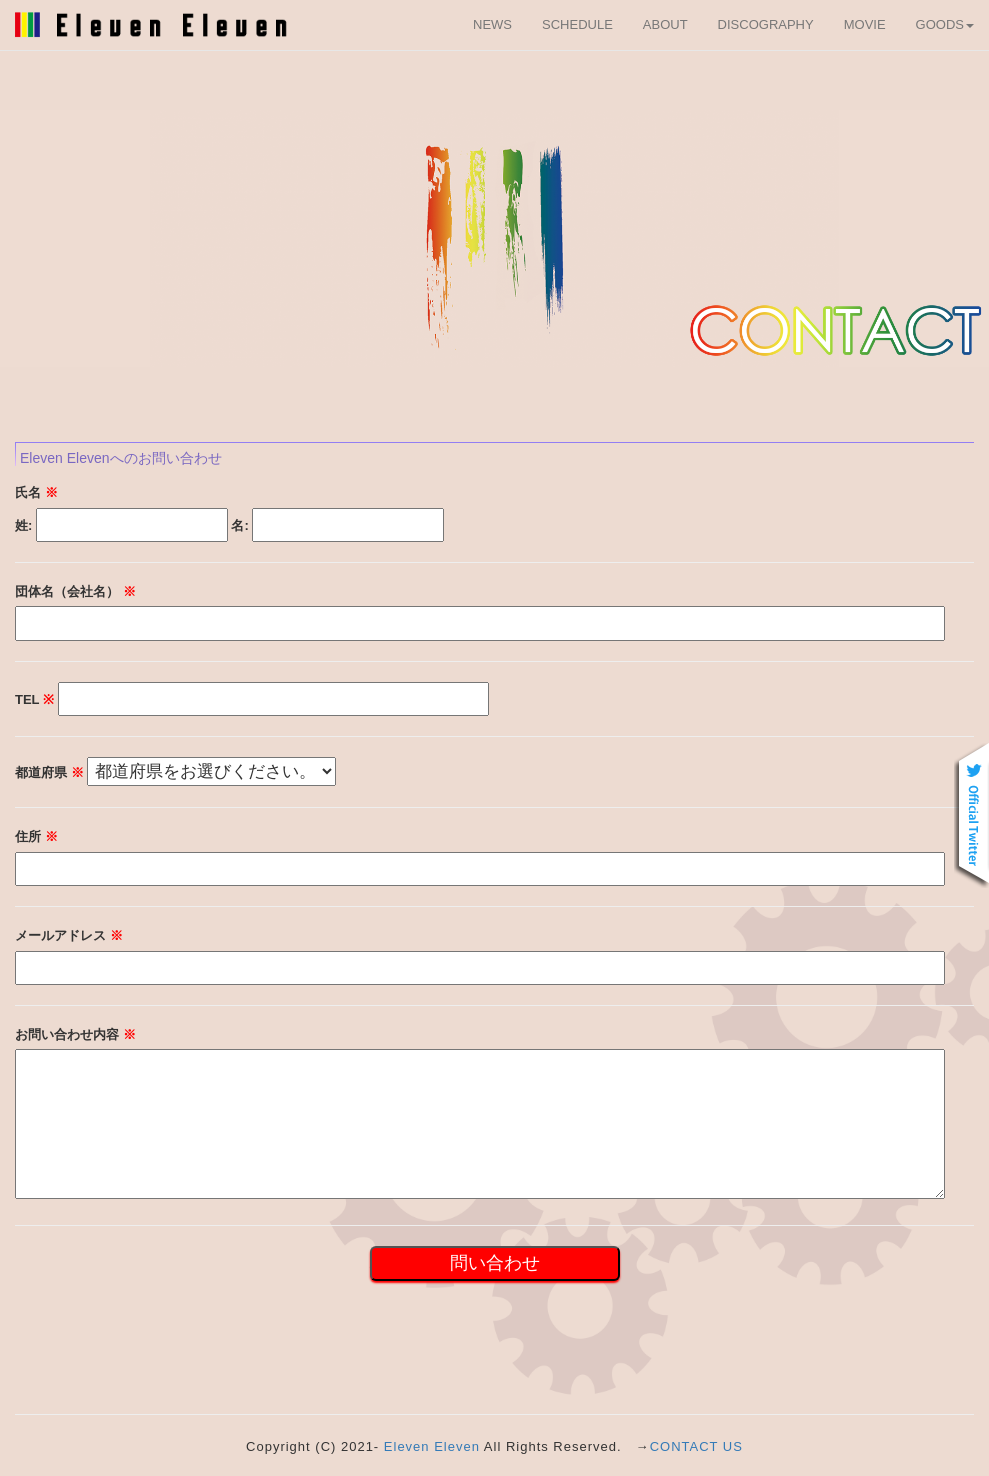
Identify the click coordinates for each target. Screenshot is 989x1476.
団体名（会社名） (75, 591)
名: (239, 525)
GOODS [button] (945, 24)
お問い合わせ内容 (75, 1034)
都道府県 (49, 772)
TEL (34, 699)
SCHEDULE (577, 24)
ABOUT (665, 24)
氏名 (36, 492)
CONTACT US (696, 1446)
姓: (23, 525)
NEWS (492, 24)
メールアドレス (69, 935)
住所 (36, 836)
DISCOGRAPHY (766, 24)
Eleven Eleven (432, 1446)
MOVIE (865, 24)
